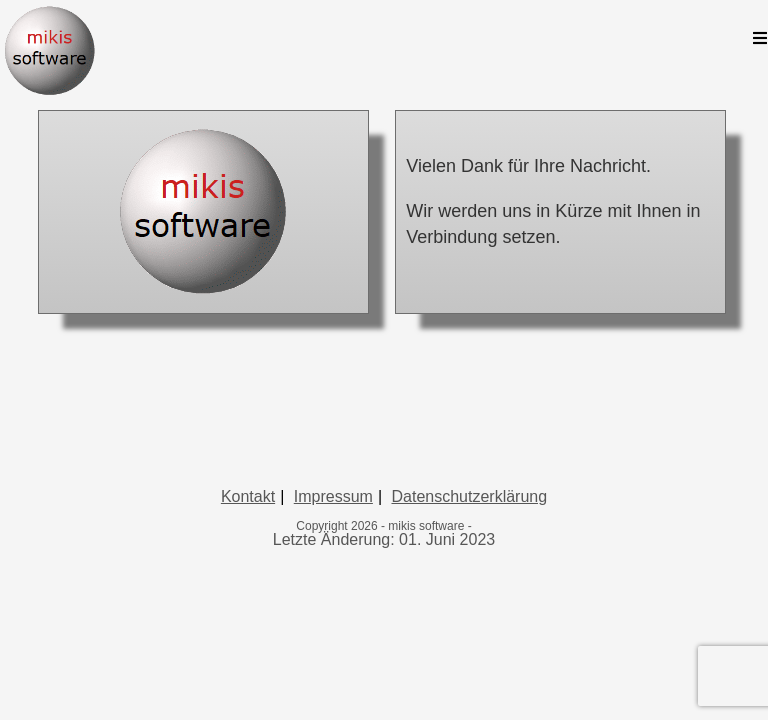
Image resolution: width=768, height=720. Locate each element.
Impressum (333, 631)
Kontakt (248, 631)
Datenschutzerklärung (469, 631)
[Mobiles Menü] (760, 39)
